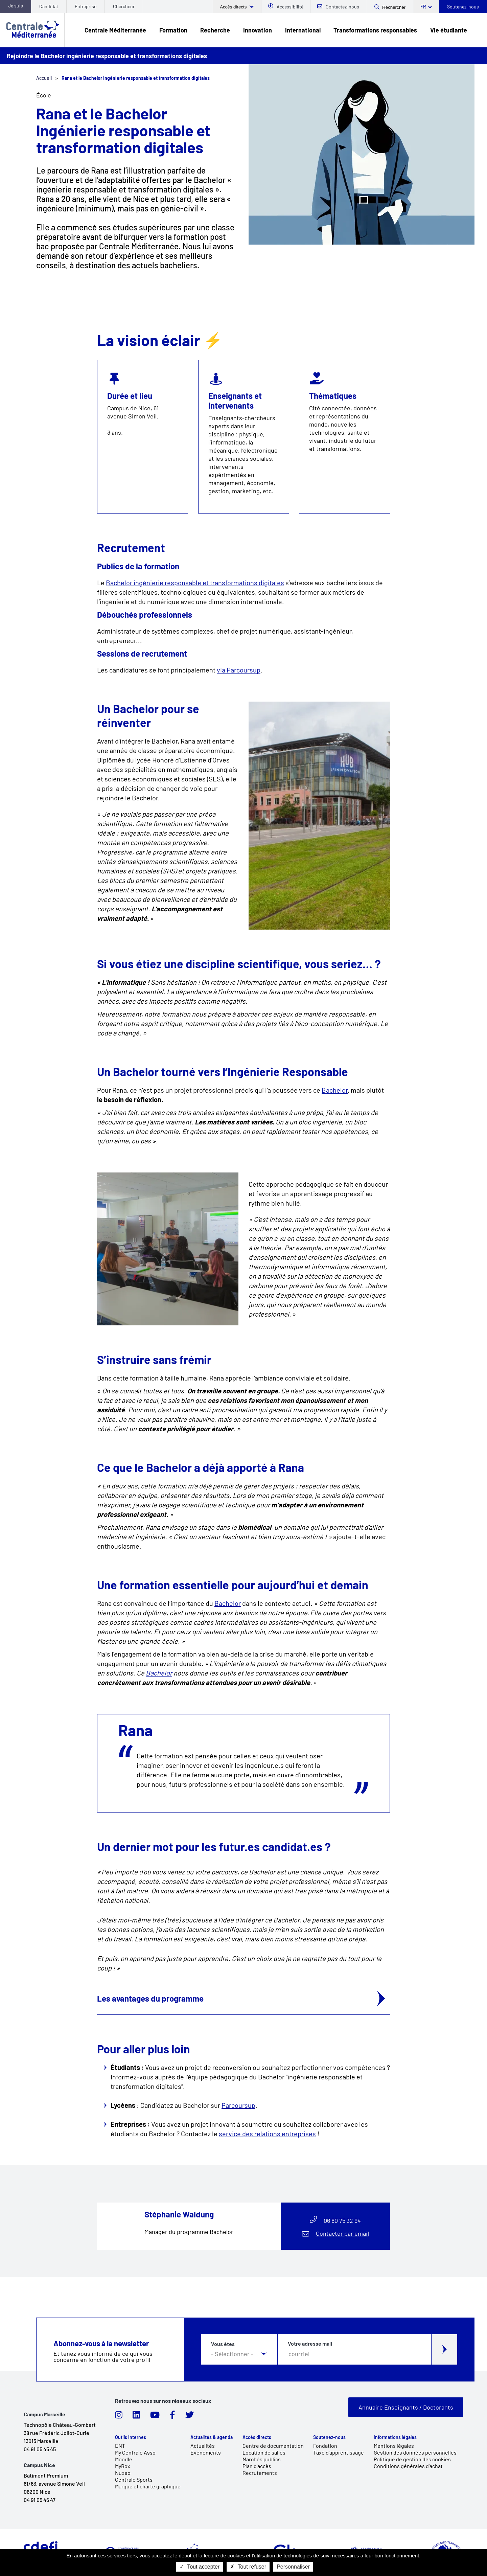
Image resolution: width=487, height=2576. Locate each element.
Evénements (205, 2452)
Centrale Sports (134, 2479)
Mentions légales (394, 2445)
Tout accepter (199, 2567)
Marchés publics (261, 2459)
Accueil (44, 78)
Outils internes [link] (130, 2437)
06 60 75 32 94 (342, 2220)
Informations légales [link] (395, 2437)
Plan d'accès (256, 2466)
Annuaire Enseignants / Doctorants (405, 2407)
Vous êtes (223, 2344)
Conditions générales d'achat (408, 2466)
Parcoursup (238, 2105)
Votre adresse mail (310, 2343)
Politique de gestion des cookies (412, 2459)
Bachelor (335, 1090)
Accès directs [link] (256, 2437)
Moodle (123, 2459)
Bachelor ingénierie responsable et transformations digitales (195, 582)
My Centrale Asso (135, 2452)
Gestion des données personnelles (415, 2452)
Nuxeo (123, 2472)
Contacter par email (342, 2233)
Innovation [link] (257, 30)
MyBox (122, 2466)
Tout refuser (248, 2567)
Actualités (202, 2445)
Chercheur (124, 6)
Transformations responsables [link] (375, 30)
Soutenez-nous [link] (329, 2437)
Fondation (325, 2445)
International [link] (303, 30)
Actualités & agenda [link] (211, 2437)
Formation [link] (173, 30)
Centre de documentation (273, 2445)
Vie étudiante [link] (448, 30)
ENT (120, 2445)
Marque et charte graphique (148, 2486)
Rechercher (393, 7)
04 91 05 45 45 (40, 2449)
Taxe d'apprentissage (338, 2452)
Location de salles (263, 2452)
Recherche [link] (215, 30)
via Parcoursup (238, 670)
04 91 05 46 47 (39, 2500)
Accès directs (234, 6)
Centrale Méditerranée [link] (115, 30)
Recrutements (259, 2472)
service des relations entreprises (267, 2133)
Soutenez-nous (463, 6)
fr (423, 6)
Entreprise (85, 6)
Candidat (48, 6)
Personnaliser (293, 2567)
